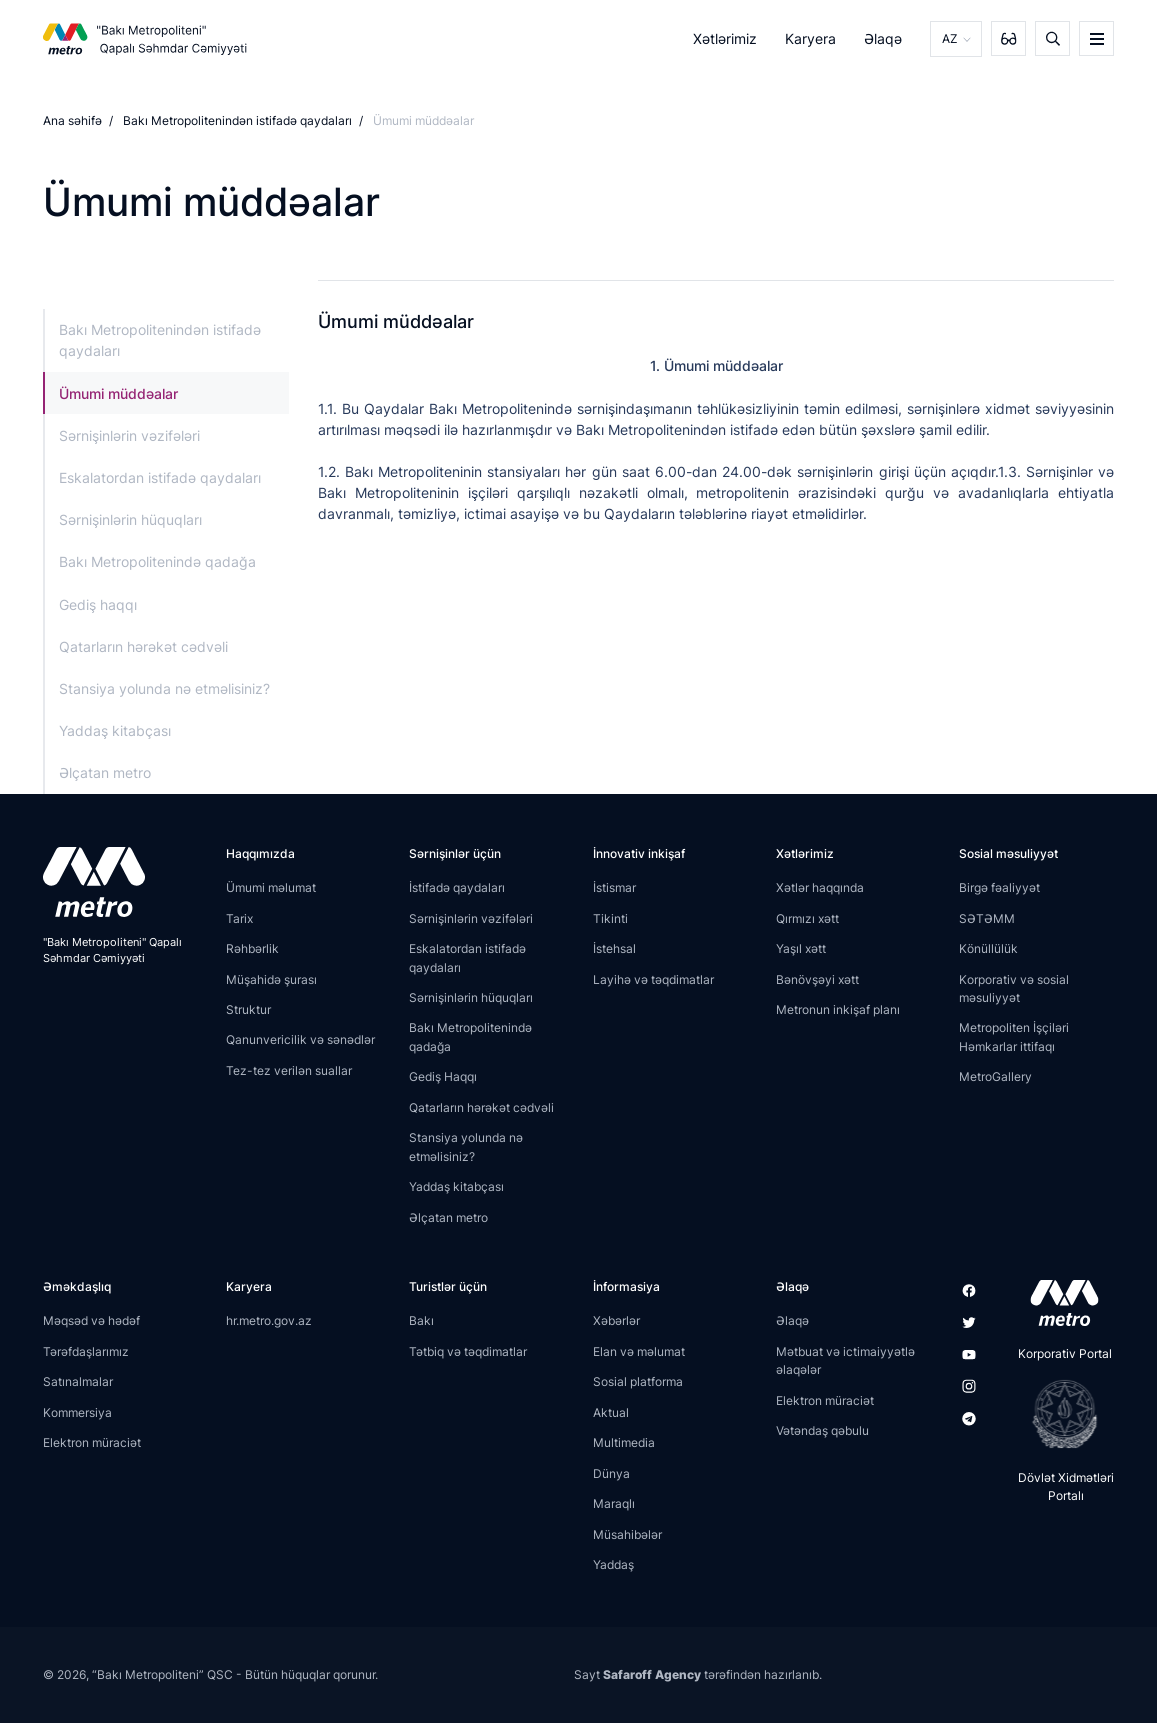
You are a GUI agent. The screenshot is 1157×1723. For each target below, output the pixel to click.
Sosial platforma (638, 1381)
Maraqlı (614, 1503)
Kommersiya (77, 1412)
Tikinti (610, 918)
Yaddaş (613, 1564)
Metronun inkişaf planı (838, 1009)
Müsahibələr (627, 1534)
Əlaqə (883, 38)
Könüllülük (988, 948)
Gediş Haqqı (443, 1076)
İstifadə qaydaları (457, 887)
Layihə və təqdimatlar (653, 979)
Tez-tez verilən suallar (289, 1070)
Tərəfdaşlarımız (86, 1351)
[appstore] (1058, 1303)
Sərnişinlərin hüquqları (130, 519)
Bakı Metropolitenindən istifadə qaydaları (237, 120)
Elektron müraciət (92, 1442)
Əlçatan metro (105, 772)
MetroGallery (995, 1076)
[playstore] (1058, 1414)
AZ (950, 38)
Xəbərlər (616, 1320)
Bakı (421, 1320)
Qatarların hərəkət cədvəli (143, 646)
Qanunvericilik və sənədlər (300, 1039)
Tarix (239, 918)
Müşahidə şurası (271, 979)
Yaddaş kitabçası (115, 730)
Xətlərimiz (725, 38)
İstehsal (614, 948)
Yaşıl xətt (801, 948)
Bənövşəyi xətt (817, 979)
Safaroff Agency (652, 1674)
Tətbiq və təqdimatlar (468, 1351)
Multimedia (624, 1442)
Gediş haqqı (98, 604)
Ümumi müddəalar (118, 393)
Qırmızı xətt (807, 918)
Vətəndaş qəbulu (822, 1430)
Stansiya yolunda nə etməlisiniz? (164, 688)
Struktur (248, 1009)
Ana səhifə (72, 120)
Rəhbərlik (252, 948)
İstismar (614, 887)
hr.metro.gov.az (269, 1320)
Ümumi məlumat (271, 887)
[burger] (1096, 38)
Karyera (810, 38)
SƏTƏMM (987, 918)
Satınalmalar (78, 1381)
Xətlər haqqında (820, 887)
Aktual (611, 1412)
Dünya (611, 1473)
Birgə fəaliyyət (999, 887)
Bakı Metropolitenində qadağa (157, 561)
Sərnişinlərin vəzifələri (129, 435)
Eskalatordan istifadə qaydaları (160, 477)
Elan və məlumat (639, 1351)
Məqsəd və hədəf (91, 1320)
